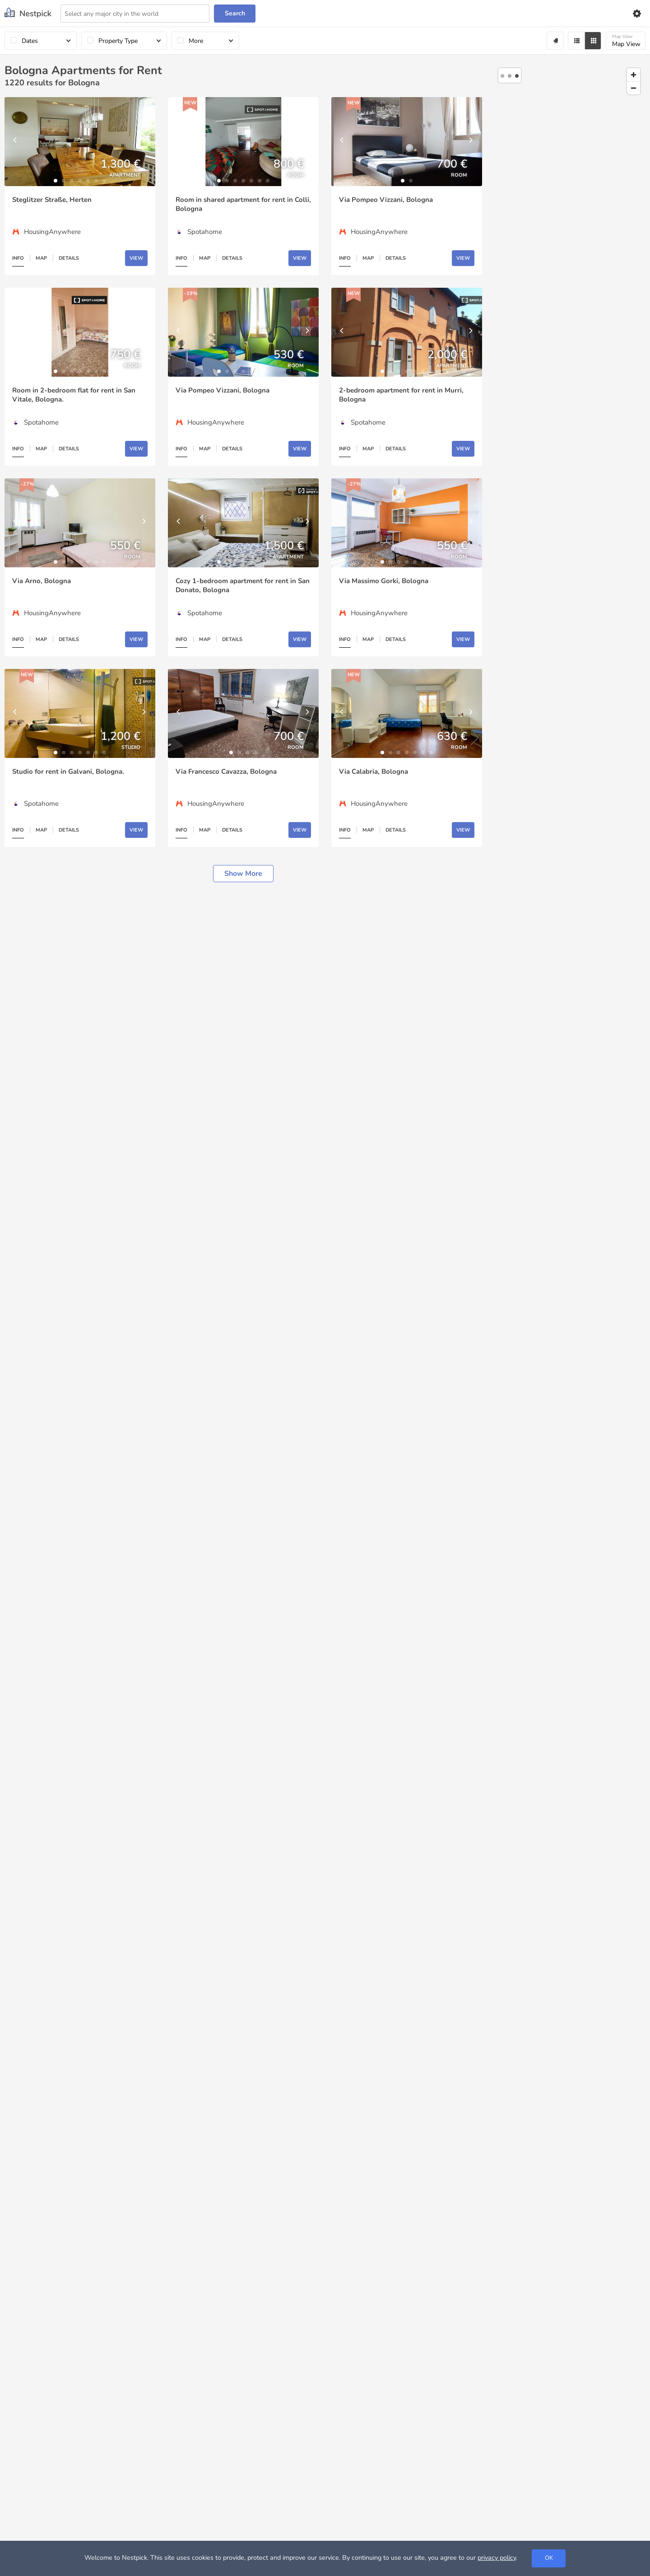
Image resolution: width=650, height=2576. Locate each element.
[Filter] (576, 41)
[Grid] (593, 41)
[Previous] (16, 141)
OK (549, 2558)
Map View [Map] (626, 40)
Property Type (118, 41)
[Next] (144, 141)
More (196, 41)
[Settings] (636, 14)
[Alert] (555, 41)
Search (235, 13)
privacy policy (497, 2557)
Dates (30, 41)
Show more (243, 874)
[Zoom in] (633, 74)
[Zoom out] (633, 87)
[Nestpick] (28, 13)
